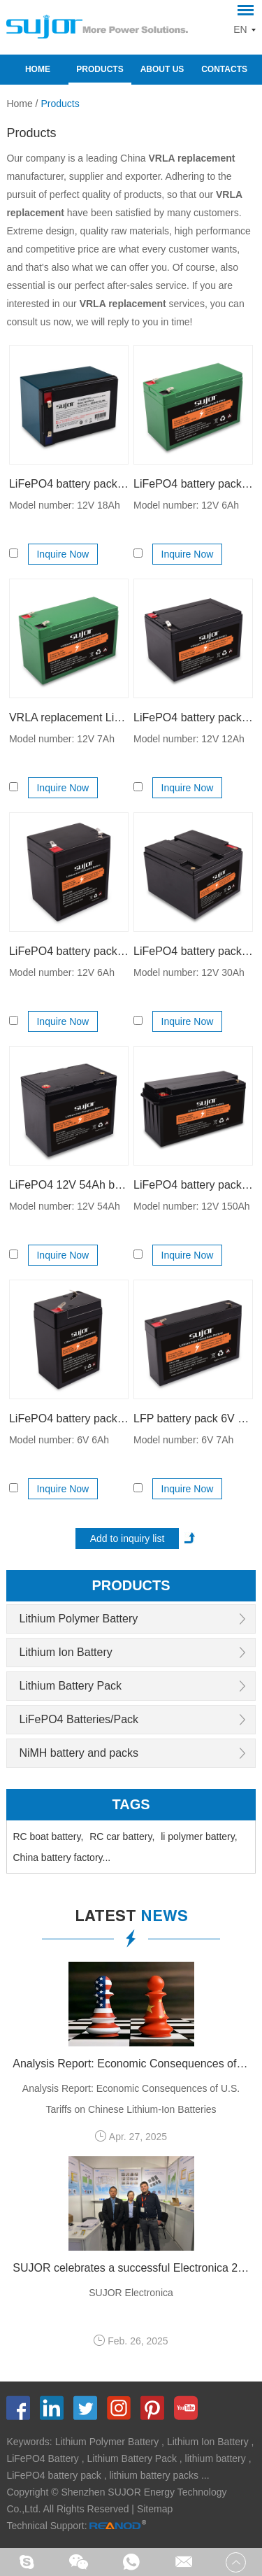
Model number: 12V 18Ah (64, 505)
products (131, 1585)
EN (240, 29)
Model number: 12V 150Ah (191, 1206)
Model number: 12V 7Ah (62, 738)
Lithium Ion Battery (65, 1652)
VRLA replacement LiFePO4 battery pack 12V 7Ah (69, 717)
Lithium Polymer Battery (78, 1619)
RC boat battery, (48, 1836)
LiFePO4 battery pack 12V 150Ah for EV (193, 1185)
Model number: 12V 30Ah (189, 972)
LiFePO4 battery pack (53, 2475)
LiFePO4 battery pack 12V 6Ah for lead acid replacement (193, 484)
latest (131, 1917)
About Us (162, 69)
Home (37, 69)
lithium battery (215, 2458)
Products (99, 69)
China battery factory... (61, 1857)
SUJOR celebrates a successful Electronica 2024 (131, 2268)
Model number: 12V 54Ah (64, 1206)
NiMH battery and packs (78, 1753)
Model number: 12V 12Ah (189, 738)
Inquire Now (62, 554)
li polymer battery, (199, 1836)
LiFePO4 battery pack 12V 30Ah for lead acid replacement (193, 951)
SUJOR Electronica (131, 2292)
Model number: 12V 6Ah (186, 505)
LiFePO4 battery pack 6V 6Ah (69, 1418)
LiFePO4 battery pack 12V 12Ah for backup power (193, 717)
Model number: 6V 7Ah (183, 1439)
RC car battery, (121, 1836)
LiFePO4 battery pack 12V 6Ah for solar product (69, 951)
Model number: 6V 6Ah (59, 1439)
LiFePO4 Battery (42, 2458)
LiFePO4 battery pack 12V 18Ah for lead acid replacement (69, 484)
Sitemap (155, 2508)
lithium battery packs (153, 2475)
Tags (131, 1804)
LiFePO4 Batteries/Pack (78, 1719)
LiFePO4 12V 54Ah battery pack (69, 1185)
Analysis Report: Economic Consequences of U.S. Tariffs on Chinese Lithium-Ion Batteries (131, 2063)
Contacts (224, 69)
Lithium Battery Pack (70, 1686)
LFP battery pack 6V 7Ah (193, 1418)
